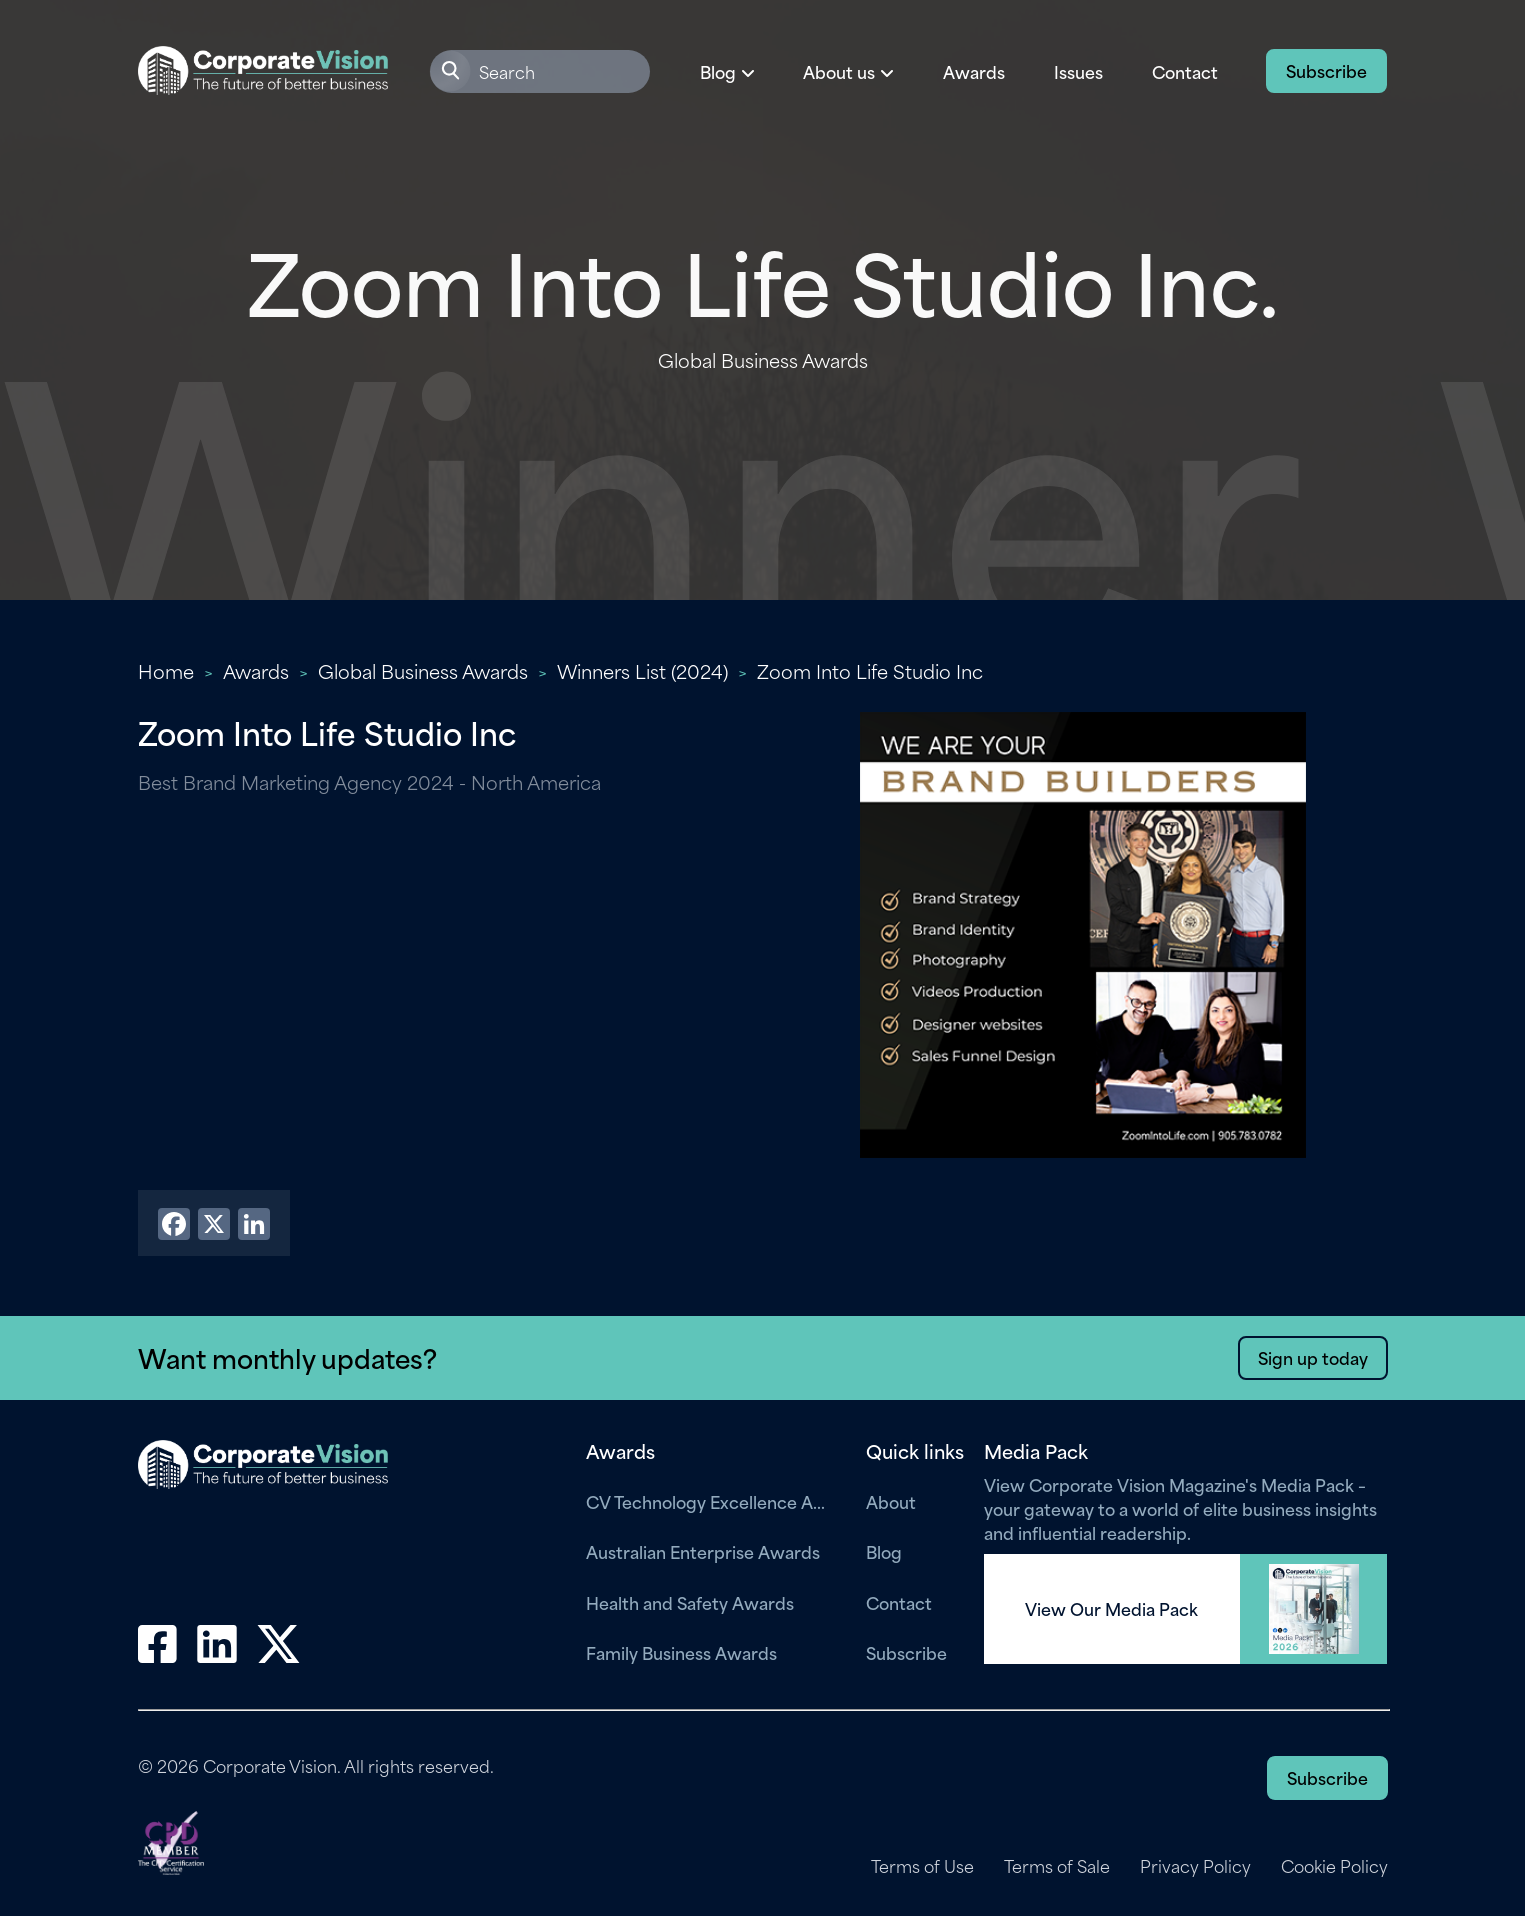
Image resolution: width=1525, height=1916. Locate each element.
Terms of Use (922, 1866)
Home (166, 670)
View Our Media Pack (1111, 1609)
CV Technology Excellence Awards (711, 1501)
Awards (974, 71)
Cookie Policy (1334, 1866)
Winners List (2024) (642, 670)
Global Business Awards (423, 670)
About (891, 1501)
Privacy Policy (1195, 1866)
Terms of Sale (1057, 1866)
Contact (1185, 71)
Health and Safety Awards (690, 1602)
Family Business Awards (681, 1652)
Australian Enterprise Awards (703, 1551)
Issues (1078, 71)
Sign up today (1313, 1357)
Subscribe (1326, 70)
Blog (884, 1551)
